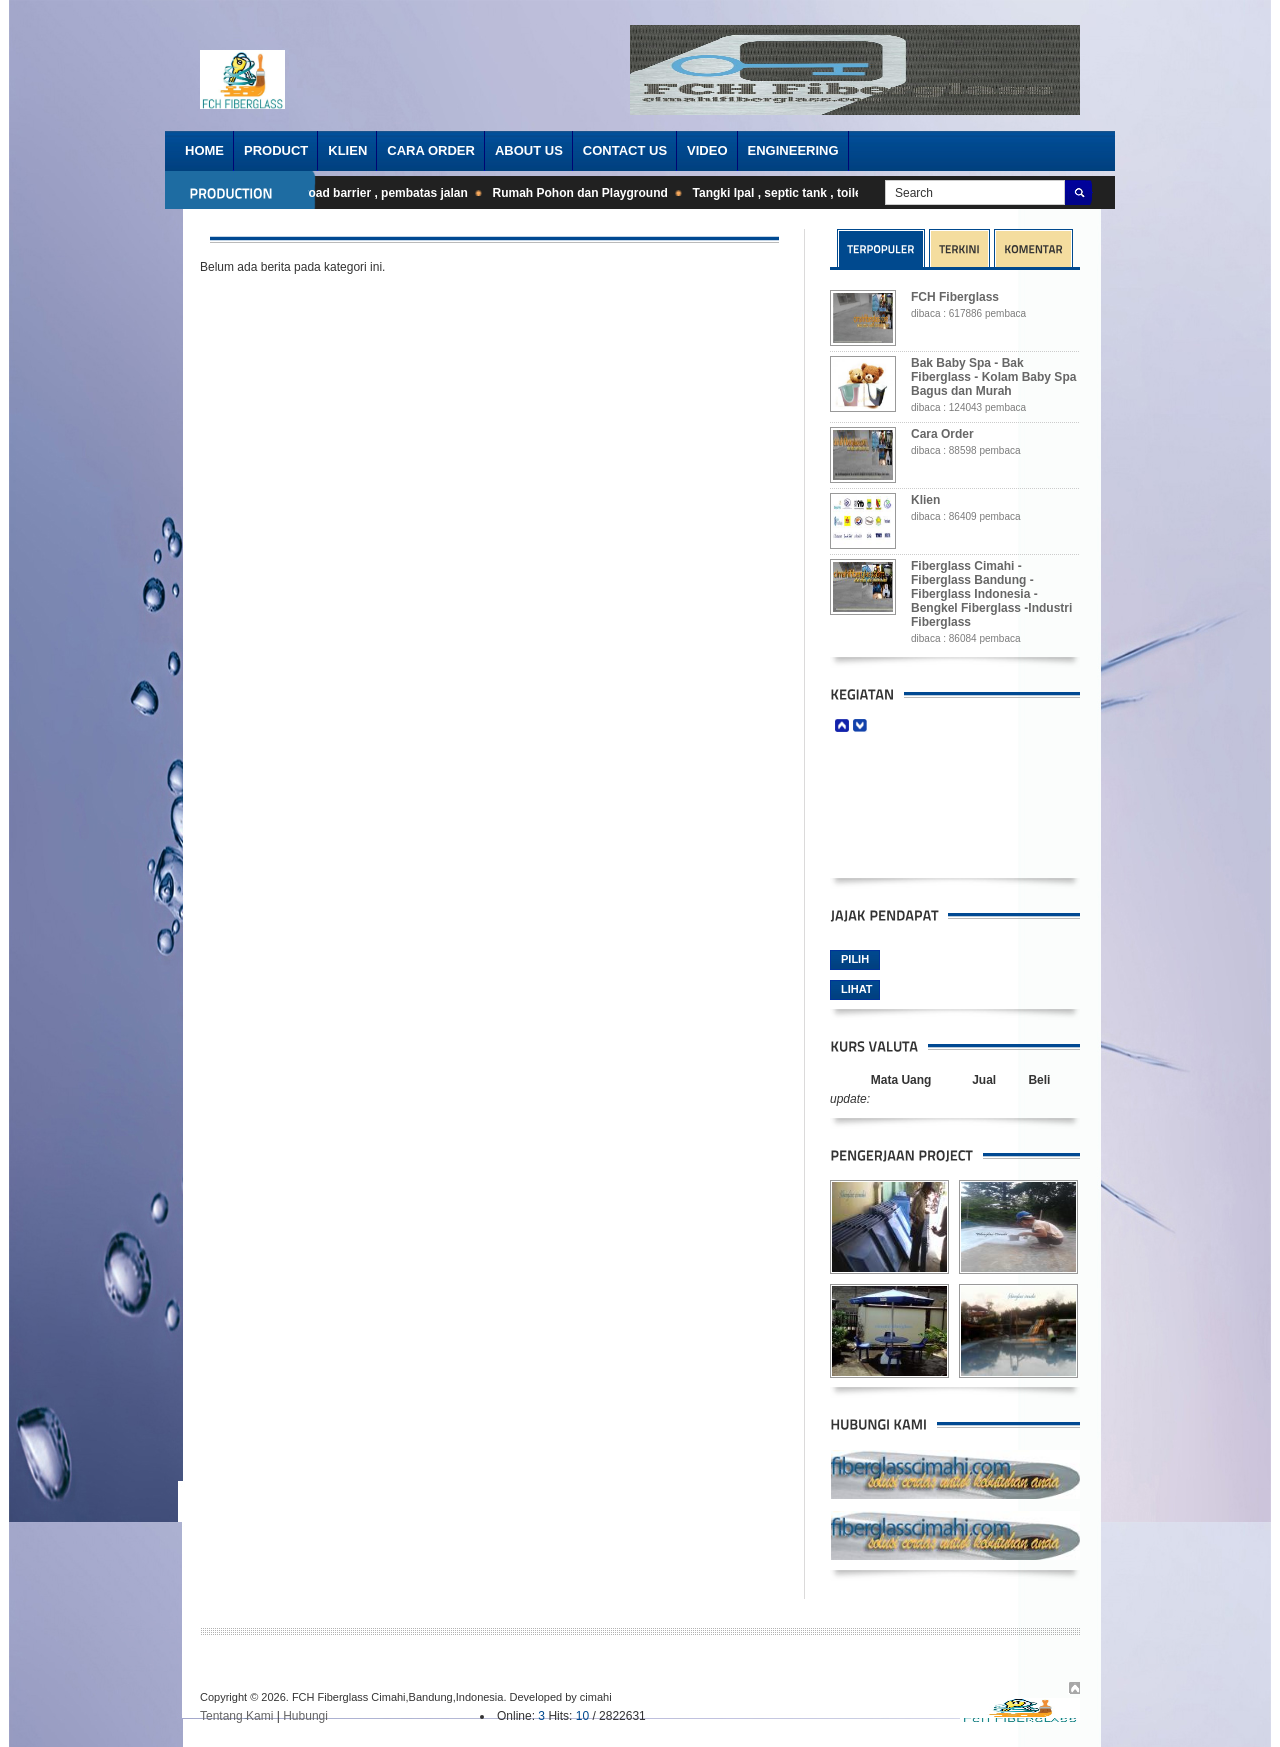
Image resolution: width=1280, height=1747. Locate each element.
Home (204, 150)
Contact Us (625, 150)
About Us (529, 150)
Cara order (431, 150)
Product (276, 150)
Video (707, 150)
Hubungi (305, 1716)
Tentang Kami (236, 1716)
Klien (347, 150)
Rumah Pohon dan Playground (586, 193)
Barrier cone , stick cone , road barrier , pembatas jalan (314, 193)
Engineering (793, 150)
